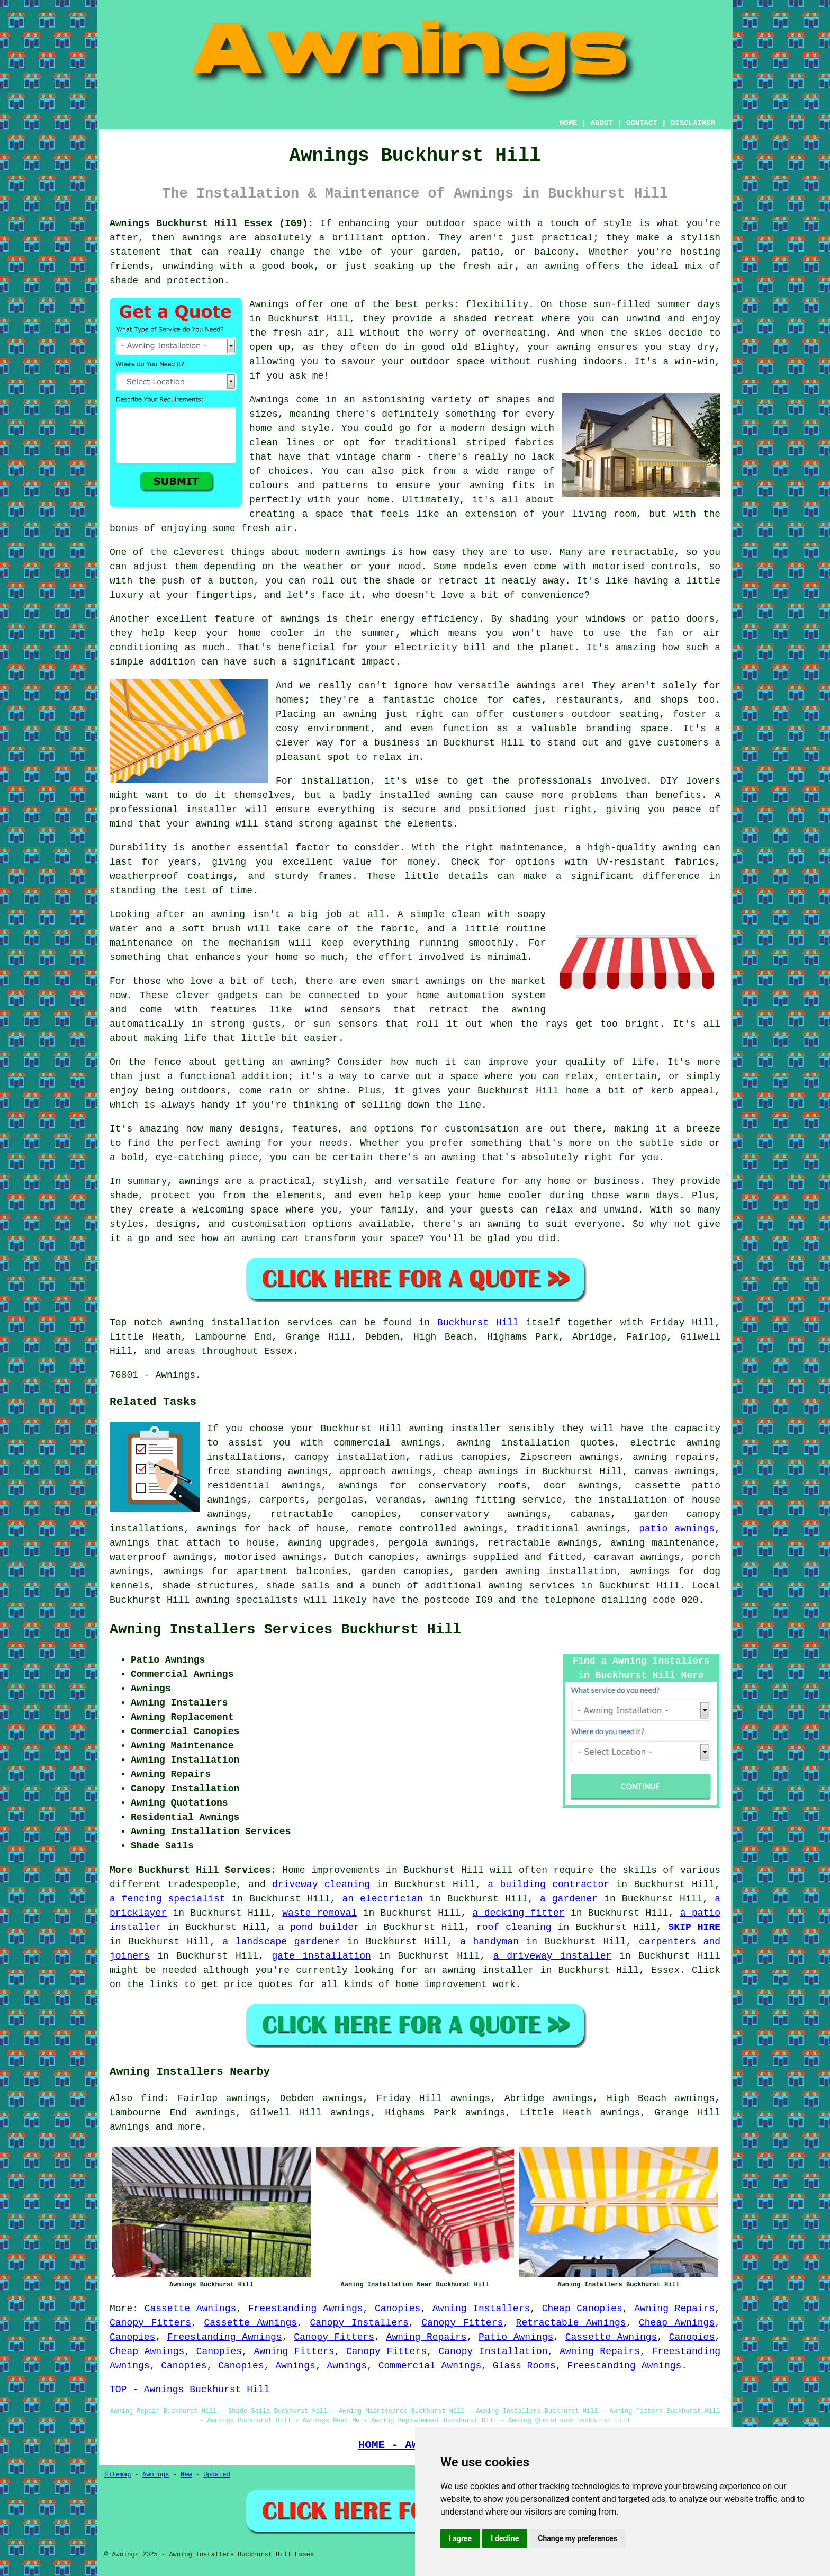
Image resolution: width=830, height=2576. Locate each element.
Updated (216, 2475)
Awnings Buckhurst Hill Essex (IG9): (211, 223)
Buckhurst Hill (478, 1322)
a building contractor (548, 1884)
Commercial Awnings (429, 2365)
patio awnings (677, 1528)
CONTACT (641, 123)
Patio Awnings (516, 2337)
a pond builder (318, 1927)
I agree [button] (460, 2538)
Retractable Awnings (571, 2323)
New (186, 2475)
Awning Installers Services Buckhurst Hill (285, 1630)
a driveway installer (552, 1956)
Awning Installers (481, 2308)
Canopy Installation (492, 2351)
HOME (569, 123)
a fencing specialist (167, 1898)
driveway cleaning (321, 1884)
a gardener (569, 1898)
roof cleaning (514, 1927)
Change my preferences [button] (577, 2538)
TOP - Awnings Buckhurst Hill (189, 2389)
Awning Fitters (294, 2351)
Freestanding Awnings (305, 2308)
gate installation (321, 1956)
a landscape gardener (281, 1941)
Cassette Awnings (191, 2308)
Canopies (397, 2308)
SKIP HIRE (694, 1927)
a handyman (489, 1941)
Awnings (295, 2365)
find (152, 2098)
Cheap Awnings (677, 2323)
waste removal (319, 1913)
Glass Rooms (524, 2365)
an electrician (382, 1898)
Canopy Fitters (150, 2323)
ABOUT (602, 123)
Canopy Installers (359, 2323)
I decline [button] (505, 2538)
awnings (130, 2127)
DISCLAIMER (693, 123)
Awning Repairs (674, 2308)
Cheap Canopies (582, 2308)
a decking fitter (519, 1913)
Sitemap (117, 2475)
